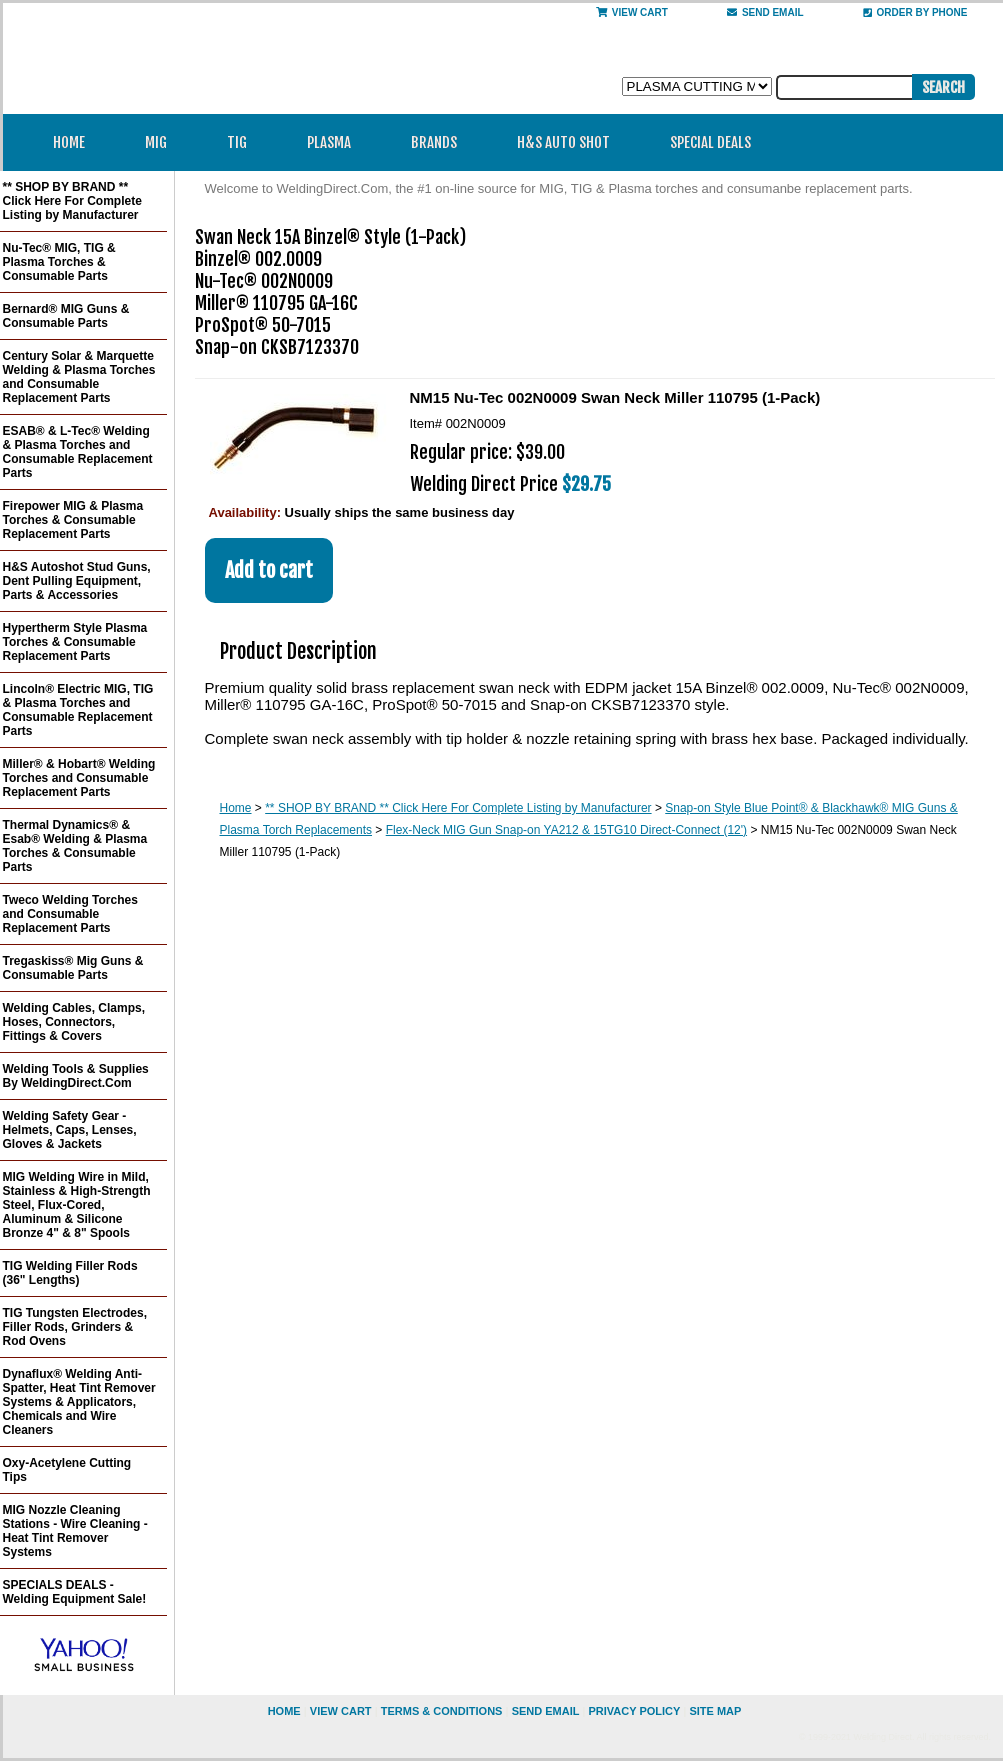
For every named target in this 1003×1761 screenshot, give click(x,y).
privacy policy (634, 1711)
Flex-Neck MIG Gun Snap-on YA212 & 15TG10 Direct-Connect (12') (566, 830)
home (284, 1711)
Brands (440, 142)
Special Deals (710, 142)
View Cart (632, 12)
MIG (162, 142)
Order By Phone (915, 12)
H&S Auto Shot (563, 142)
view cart (341, 1711)
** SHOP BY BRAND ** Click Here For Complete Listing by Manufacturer (458, 808)
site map (715, 1711)
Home (69, 142)
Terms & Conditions (442, 1711)
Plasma (335, 142)
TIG (243, 142)
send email (765, 12)
